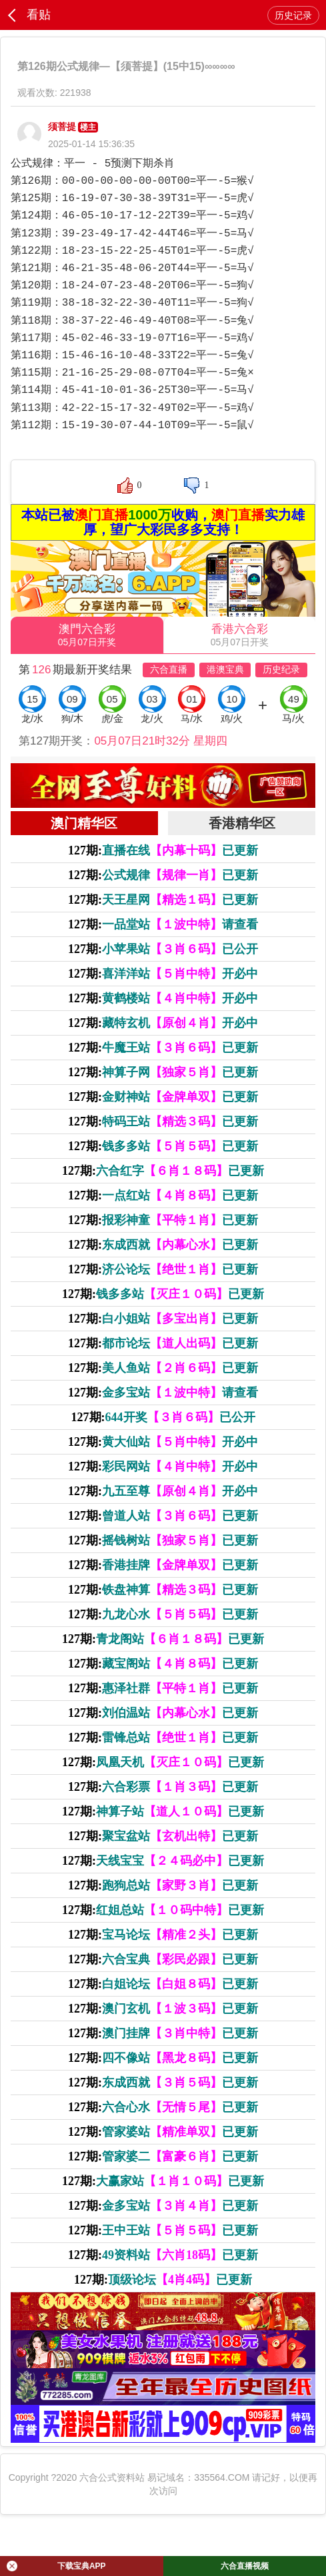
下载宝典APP (56, 2566)
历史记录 (293, 15)
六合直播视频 (245, 2566)
